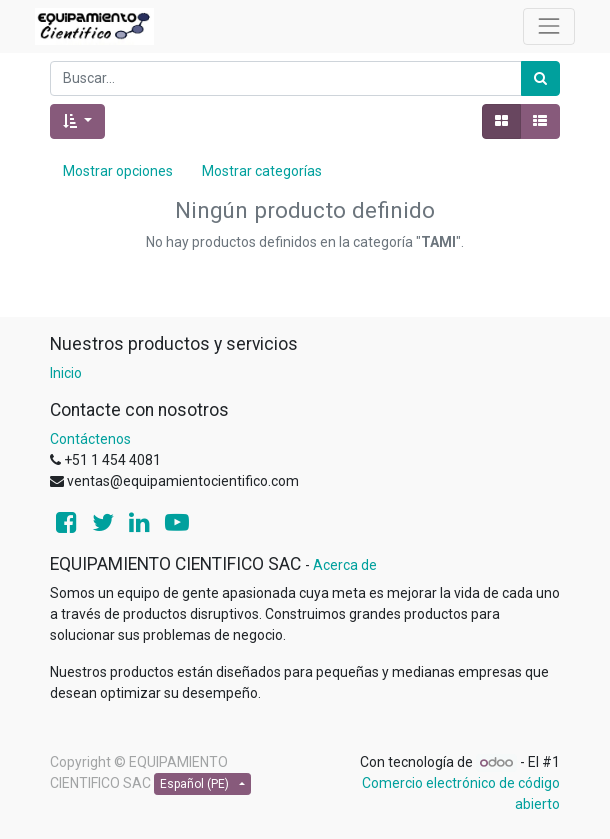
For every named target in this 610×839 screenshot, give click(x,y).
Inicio (66, 373)
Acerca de (345, 565)
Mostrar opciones (118, 171)
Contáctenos (90, 439)
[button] (77, 121)
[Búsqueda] (540, 78)
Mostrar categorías (262, 171)
